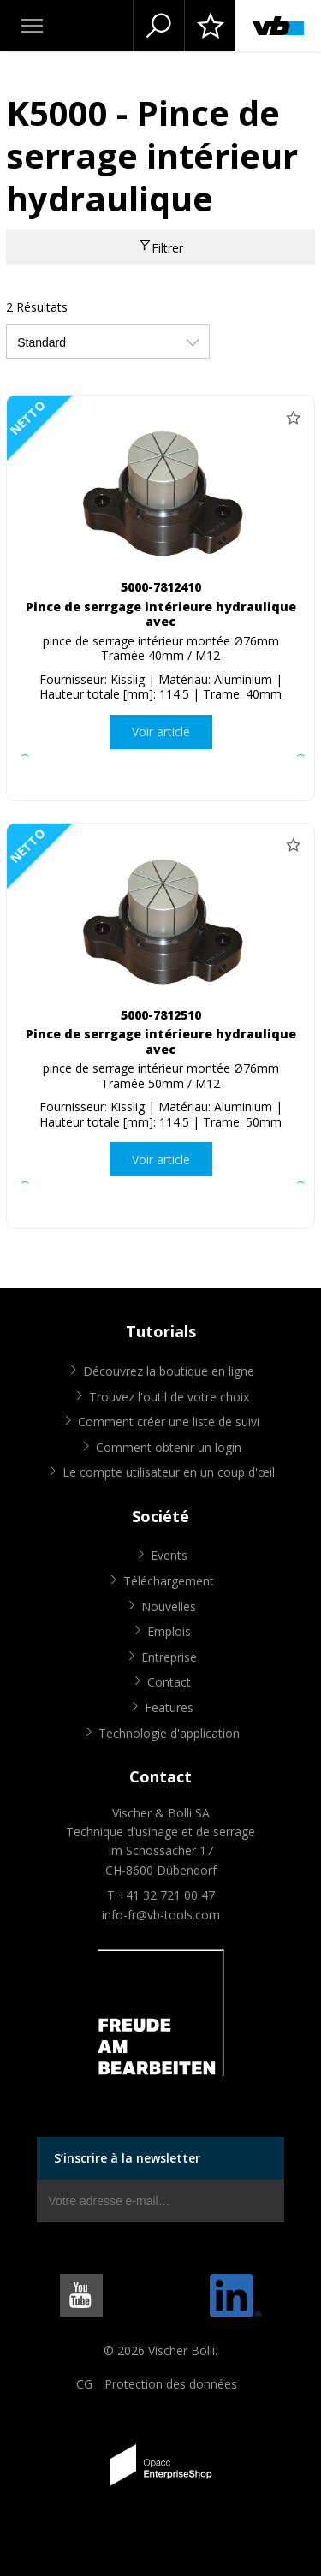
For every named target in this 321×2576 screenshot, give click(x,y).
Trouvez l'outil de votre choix (169, 1397)
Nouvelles (168, 1606)
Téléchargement (168, 1581)
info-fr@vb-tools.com (161, 1915)
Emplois (169, 1631)
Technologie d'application (169, 1733)
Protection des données (170, 2384)
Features (169, 1707)
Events (169, 1555)
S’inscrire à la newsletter (127, 2158)
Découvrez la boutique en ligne (168, 1371)
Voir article (161, 731)
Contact (169, 1682)
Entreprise (169, 1657)
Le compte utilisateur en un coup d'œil (168, 1472)
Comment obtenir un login (168, 1447)
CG (84, 2384)
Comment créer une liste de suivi (168, 1421)
